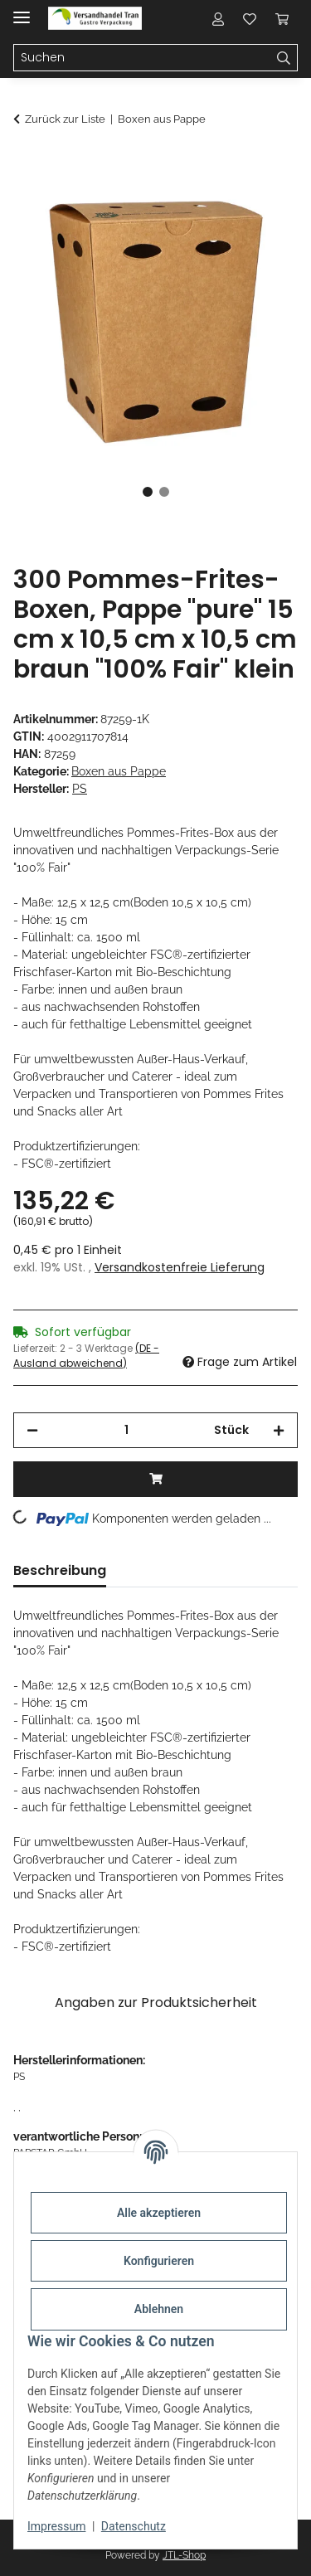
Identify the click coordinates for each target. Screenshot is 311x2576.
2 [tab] (164, 492)
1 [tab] (148, 492)
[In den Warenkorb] (26, 163)
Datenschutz (133, 2526)
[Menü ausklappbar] (21, 10)
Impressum (56, 2526)
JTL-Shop (184, 2555)
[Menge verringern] (32, 1430)
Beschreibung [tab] (59, 1570)
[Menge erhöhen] (278, 1430)
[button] (218, 18)
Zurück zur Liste (65, 119)
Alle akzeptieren (159, 2212)
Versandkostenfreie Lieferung (180, 1267)
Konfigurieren (159, 2260)
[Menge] (126, 1430)
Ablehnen (158, 2309)
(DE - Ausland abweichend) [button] (86, 1355)
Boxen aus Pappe (118, 771)
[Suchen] (284, 58)
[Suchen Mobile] (142, 58)
